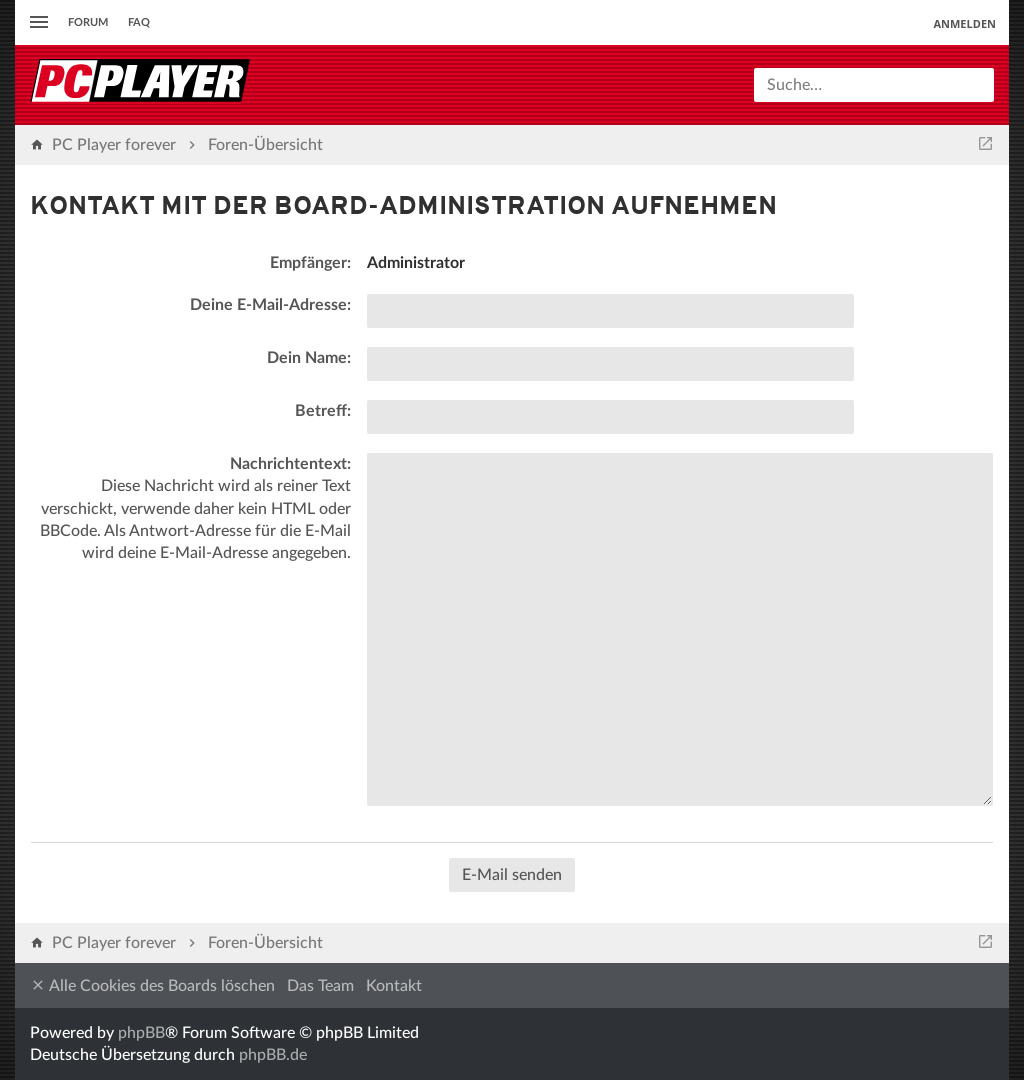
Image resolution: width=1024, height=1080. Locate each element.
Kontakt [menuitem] (394, 986)
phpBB (141, 1033)
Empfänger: (310, 263)
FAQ (139, 22)
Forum (88, 22)
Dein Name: (309, 358)
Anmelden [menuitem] (964, 23)
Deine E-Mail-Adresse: (270, 305)
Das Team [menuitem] (320, 986)
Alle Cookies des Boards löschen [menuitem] (152, 985)
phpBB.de (273, 1055)
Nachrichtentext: (290, 464)
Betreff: (323, 411)
